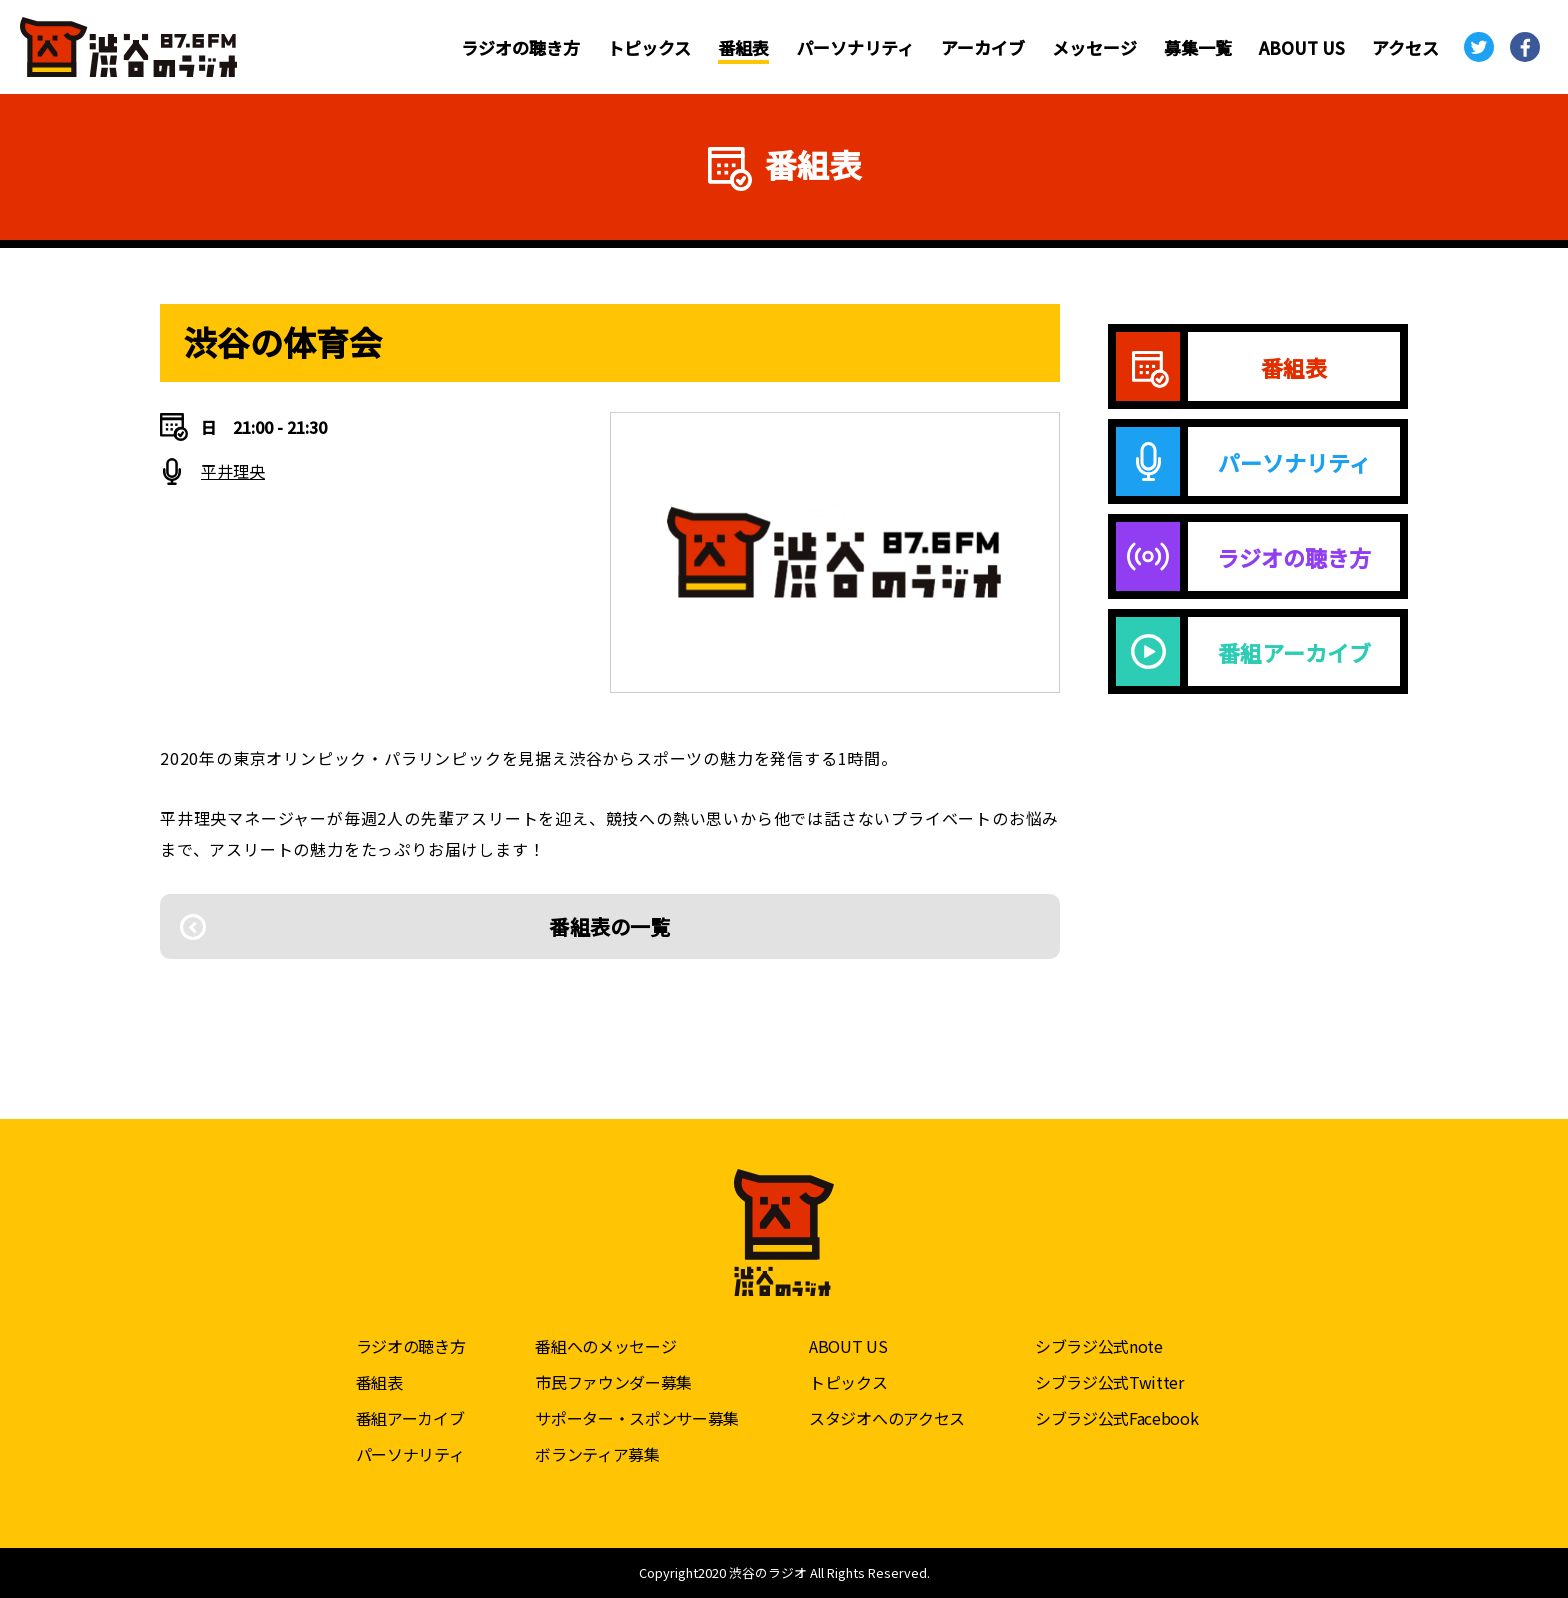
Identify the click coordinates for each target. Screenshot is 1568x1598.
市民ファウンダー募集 (613, 1382)
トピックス (649, 47)
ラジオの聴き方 (520, 47)
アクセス (1405, 47)
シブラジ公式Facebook (1117, 1418)
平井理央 (233, 471)
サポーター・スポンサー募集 (637, 1418)
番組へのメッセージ (605, 1346)
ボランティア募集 (597, 1454)
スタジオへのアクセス (887, 1418)
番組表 (743, 47)
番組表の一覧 (610, 926)
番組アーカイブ (410, 1418)
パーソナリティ (855, 47)
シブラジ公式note (1099, 1346)
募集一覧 (1198, 47)
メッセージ (1094, 47)
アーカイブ (983, 47)
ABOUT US (1302, 47)
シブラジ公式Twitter (1109, 1382)
